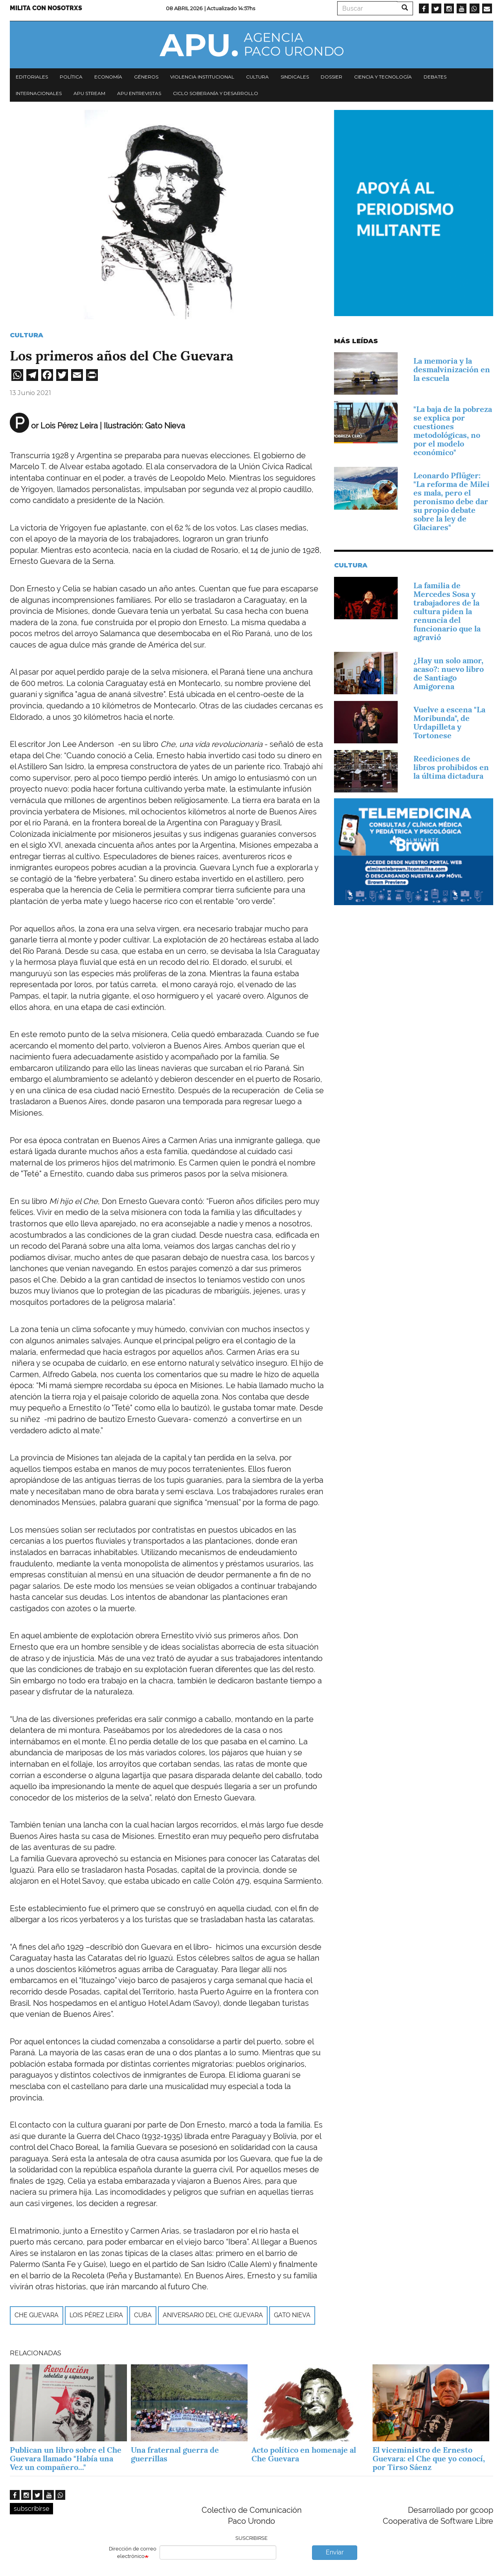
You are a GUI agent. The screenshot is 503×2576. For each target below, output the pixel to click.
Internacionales (39, 93)
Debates (435, 77)
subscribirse (31, 2508)
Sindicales (295, 77)
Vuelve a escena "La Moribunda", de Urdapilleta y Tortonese (449, 722)
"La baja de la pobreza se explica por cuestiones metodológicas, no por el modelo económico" (452, 430)
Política (71, 77)
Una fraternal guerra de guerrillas (175, 2454)
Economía (108, 77)
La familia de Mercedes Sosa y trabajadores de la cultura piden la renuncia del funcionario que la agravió (447, 611)
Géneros (146, 77)
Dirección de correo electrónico (132, 2552)
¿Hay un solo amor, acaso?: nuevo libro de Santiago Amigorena (448, 673)
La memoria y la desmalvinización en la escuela (451, 369)
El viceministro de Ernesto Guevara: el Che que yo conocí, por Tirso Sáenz (429, 2458)
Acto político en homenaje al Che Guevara (304, 2454)
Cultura (257, 77)
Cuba (143, 2315)
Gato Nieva (292, 2315)
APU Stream (89, 93)
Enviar (335, 2552)
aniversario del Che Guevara (213, 2315)
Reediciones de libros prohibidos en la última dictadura (451, 767)
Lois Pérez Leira (96, 2315)
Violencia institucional (202, 77)
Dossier (331, 77)
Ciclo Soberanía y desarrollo (215, 93)
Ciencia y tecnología (383, 77)
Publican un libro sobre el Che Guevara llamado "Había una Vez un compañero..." (65, 2458)
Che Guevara (37, 2315)
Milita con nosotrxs (46, 8)
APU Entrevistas (139, 93)
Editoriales (32, 77)
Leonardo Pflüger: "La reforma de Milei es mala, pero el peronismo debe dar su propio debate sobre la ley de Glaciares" (451, 501)
